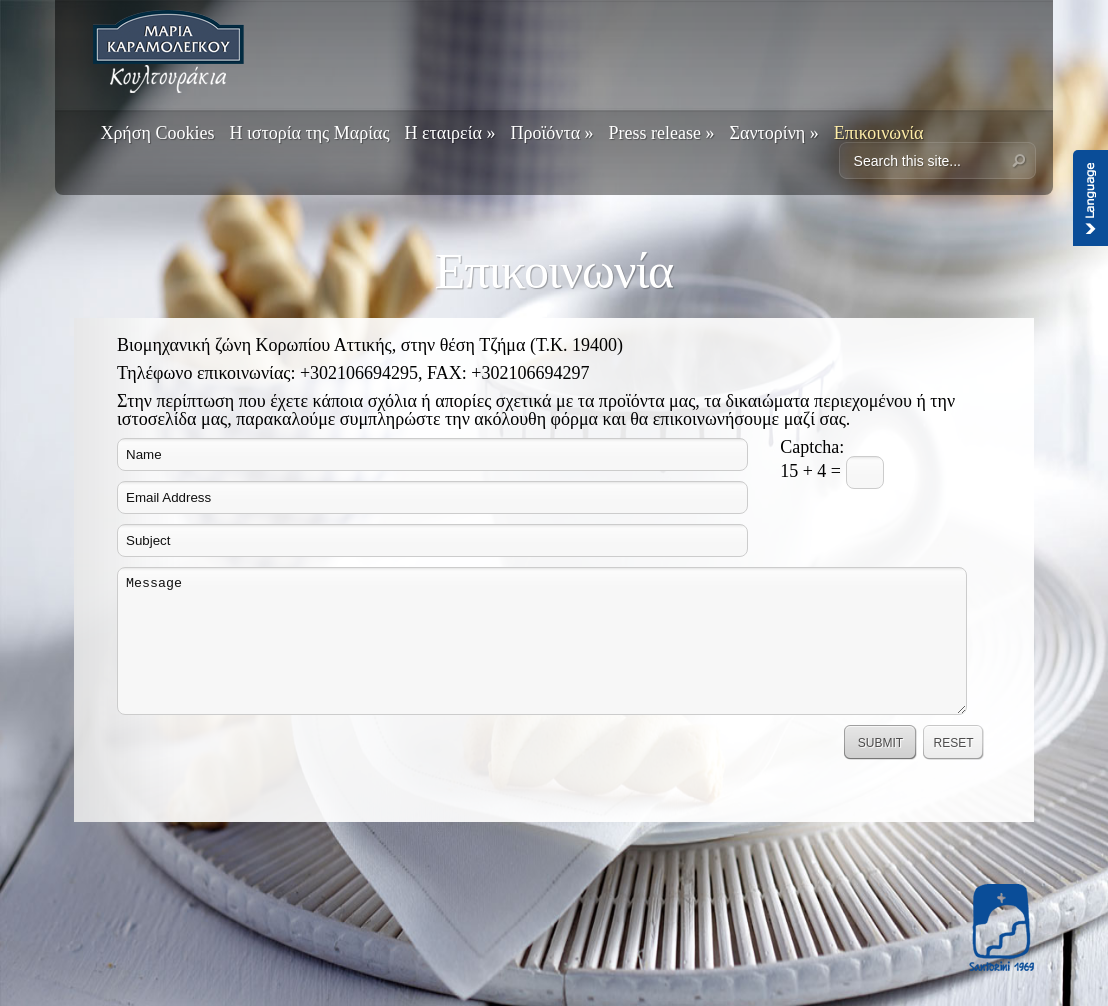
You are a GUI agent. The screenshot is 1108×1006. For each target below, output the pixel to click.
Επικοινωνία (879, 133)
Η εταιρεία (450, 133)
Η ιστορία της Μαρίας (309, 133)
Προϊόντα (551, 133)
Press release (662, 133)
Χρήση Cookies (157, 133)
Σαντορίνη (774, 133)
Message (542, 641)
